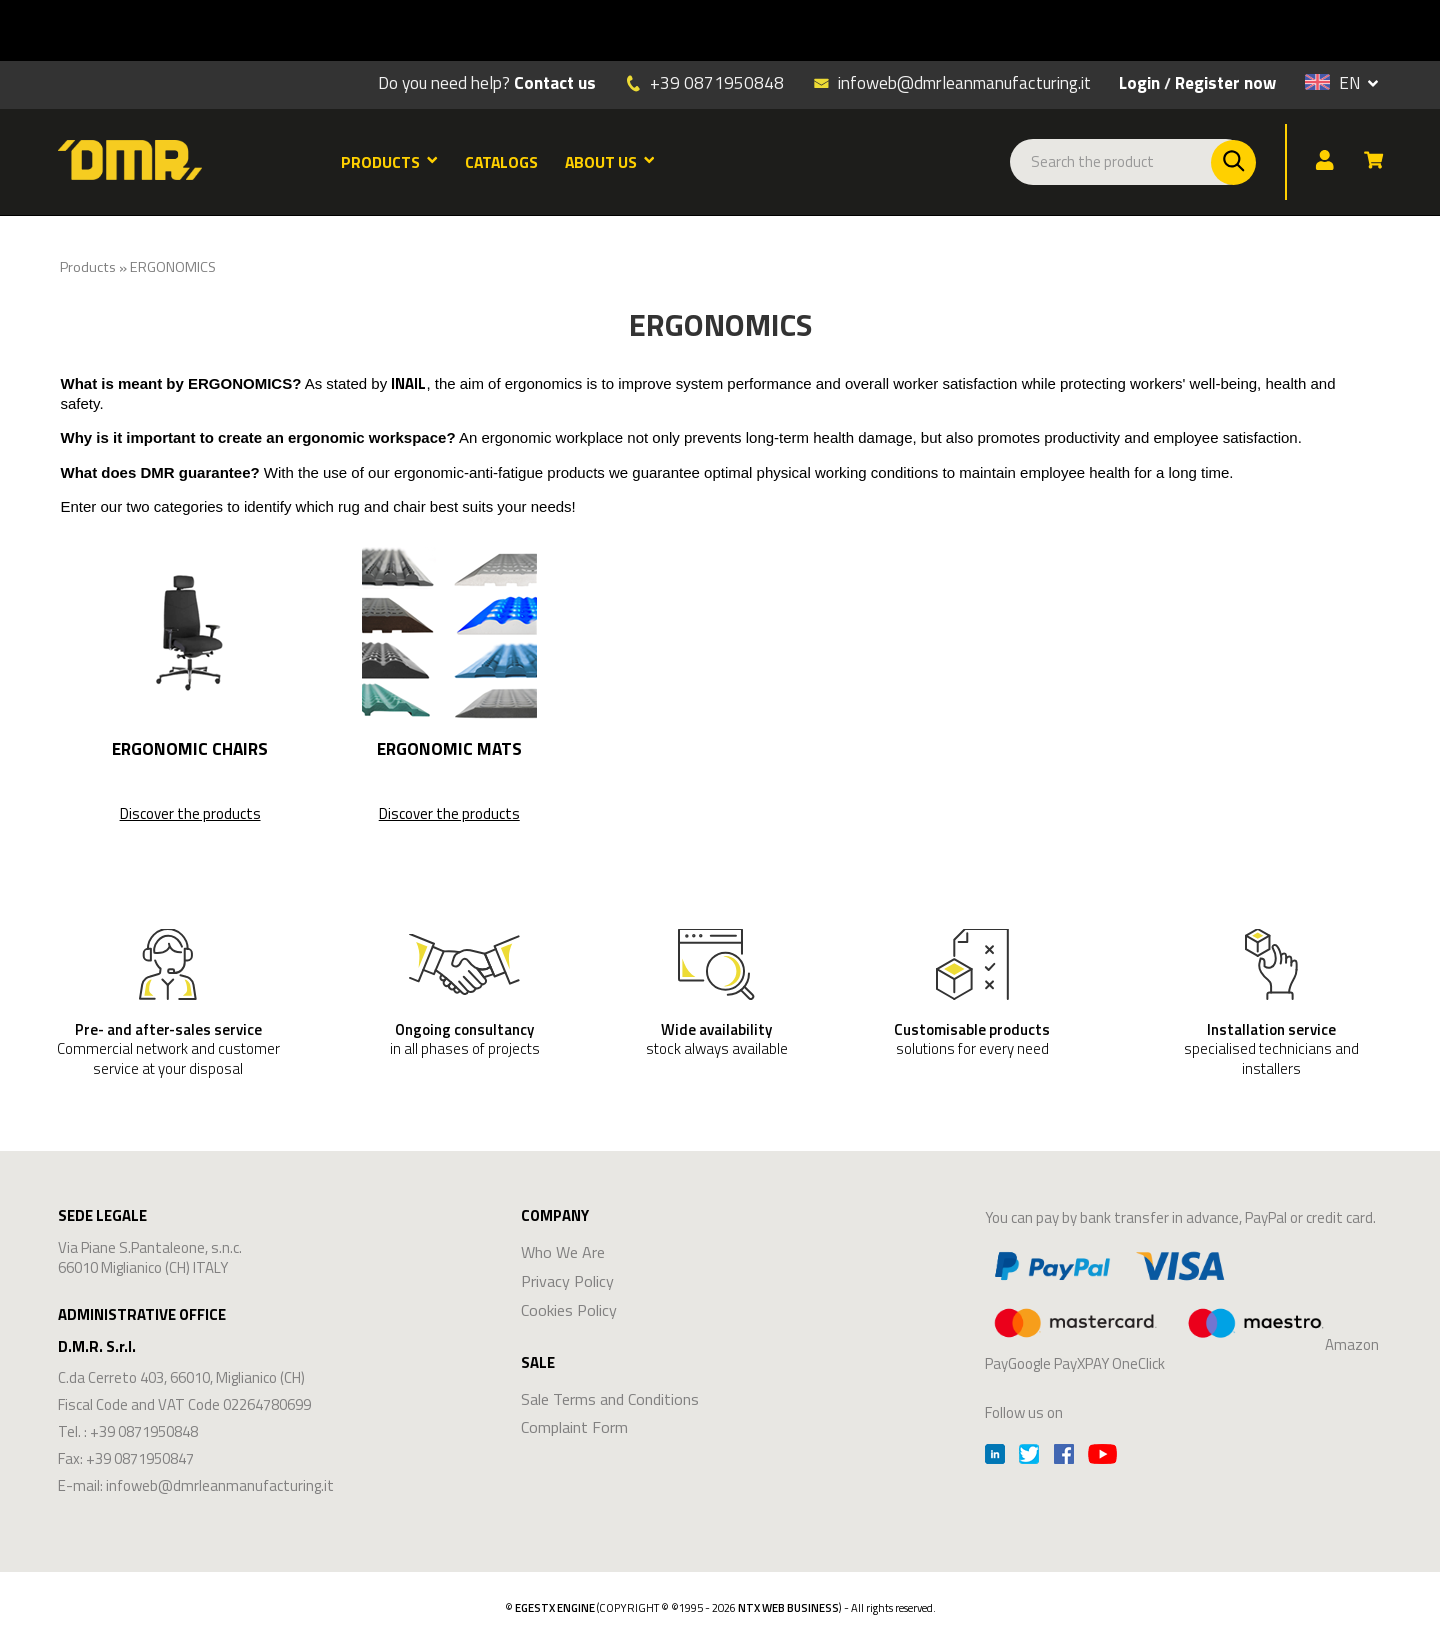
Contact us (555, 83)
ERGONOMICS (173, 267)
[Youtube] (1102, 1456)
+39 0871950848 (717, 83)
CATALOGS (501, 162)
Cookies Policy (569, 1310)
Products (88, 267)
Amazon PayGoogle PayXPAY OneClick (1182, 1308)
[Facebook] (1064, 1456)
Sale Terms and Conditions (610, 1399)
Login (1139, 83)
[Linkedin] (995, 1456)
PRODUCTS (389, 162)
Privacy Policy (567, 1281)
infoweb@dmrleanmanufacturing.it (952, 81)
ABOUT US (609, 162)
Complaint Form (574, 1427)
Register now (1225, 83)
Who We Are (563, 1252)
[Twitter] (1029, 1456)
